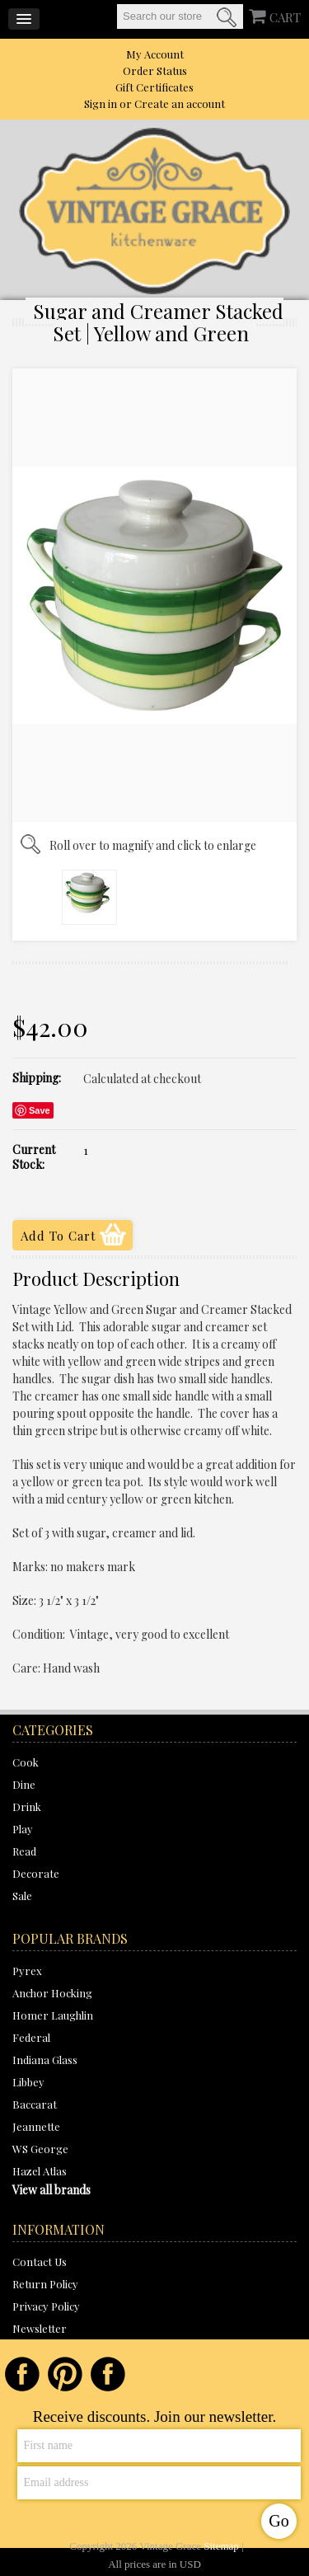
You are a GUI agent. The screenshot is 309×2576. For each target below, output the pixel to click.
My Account (155, 54)
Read (24, 1851)
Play (22, 1829)
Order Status (155, 70)
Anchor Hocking (52, 1993)
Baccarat (34, 2104)
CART (285, 17)
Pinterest (65, 2374)
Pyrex (27, 1971)
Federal (31, 2037)
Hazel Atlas (39, 2171)
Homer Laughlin (52, 2015)
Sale (22, 1896)
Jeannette (36, 2126)
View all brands (51, 2190)
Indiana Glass (44, 2060)
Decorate (35, 1873)
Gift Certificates (154, 87)
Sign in (100, 103)
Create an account (179, 103)
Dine (23, 1784)
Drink (26, 1806)
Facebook (22, 2374)
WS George (40, 2149)
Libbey (28, 2082)
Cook (25, 1762)
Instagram (108, 2374)
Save (39, 1110)
